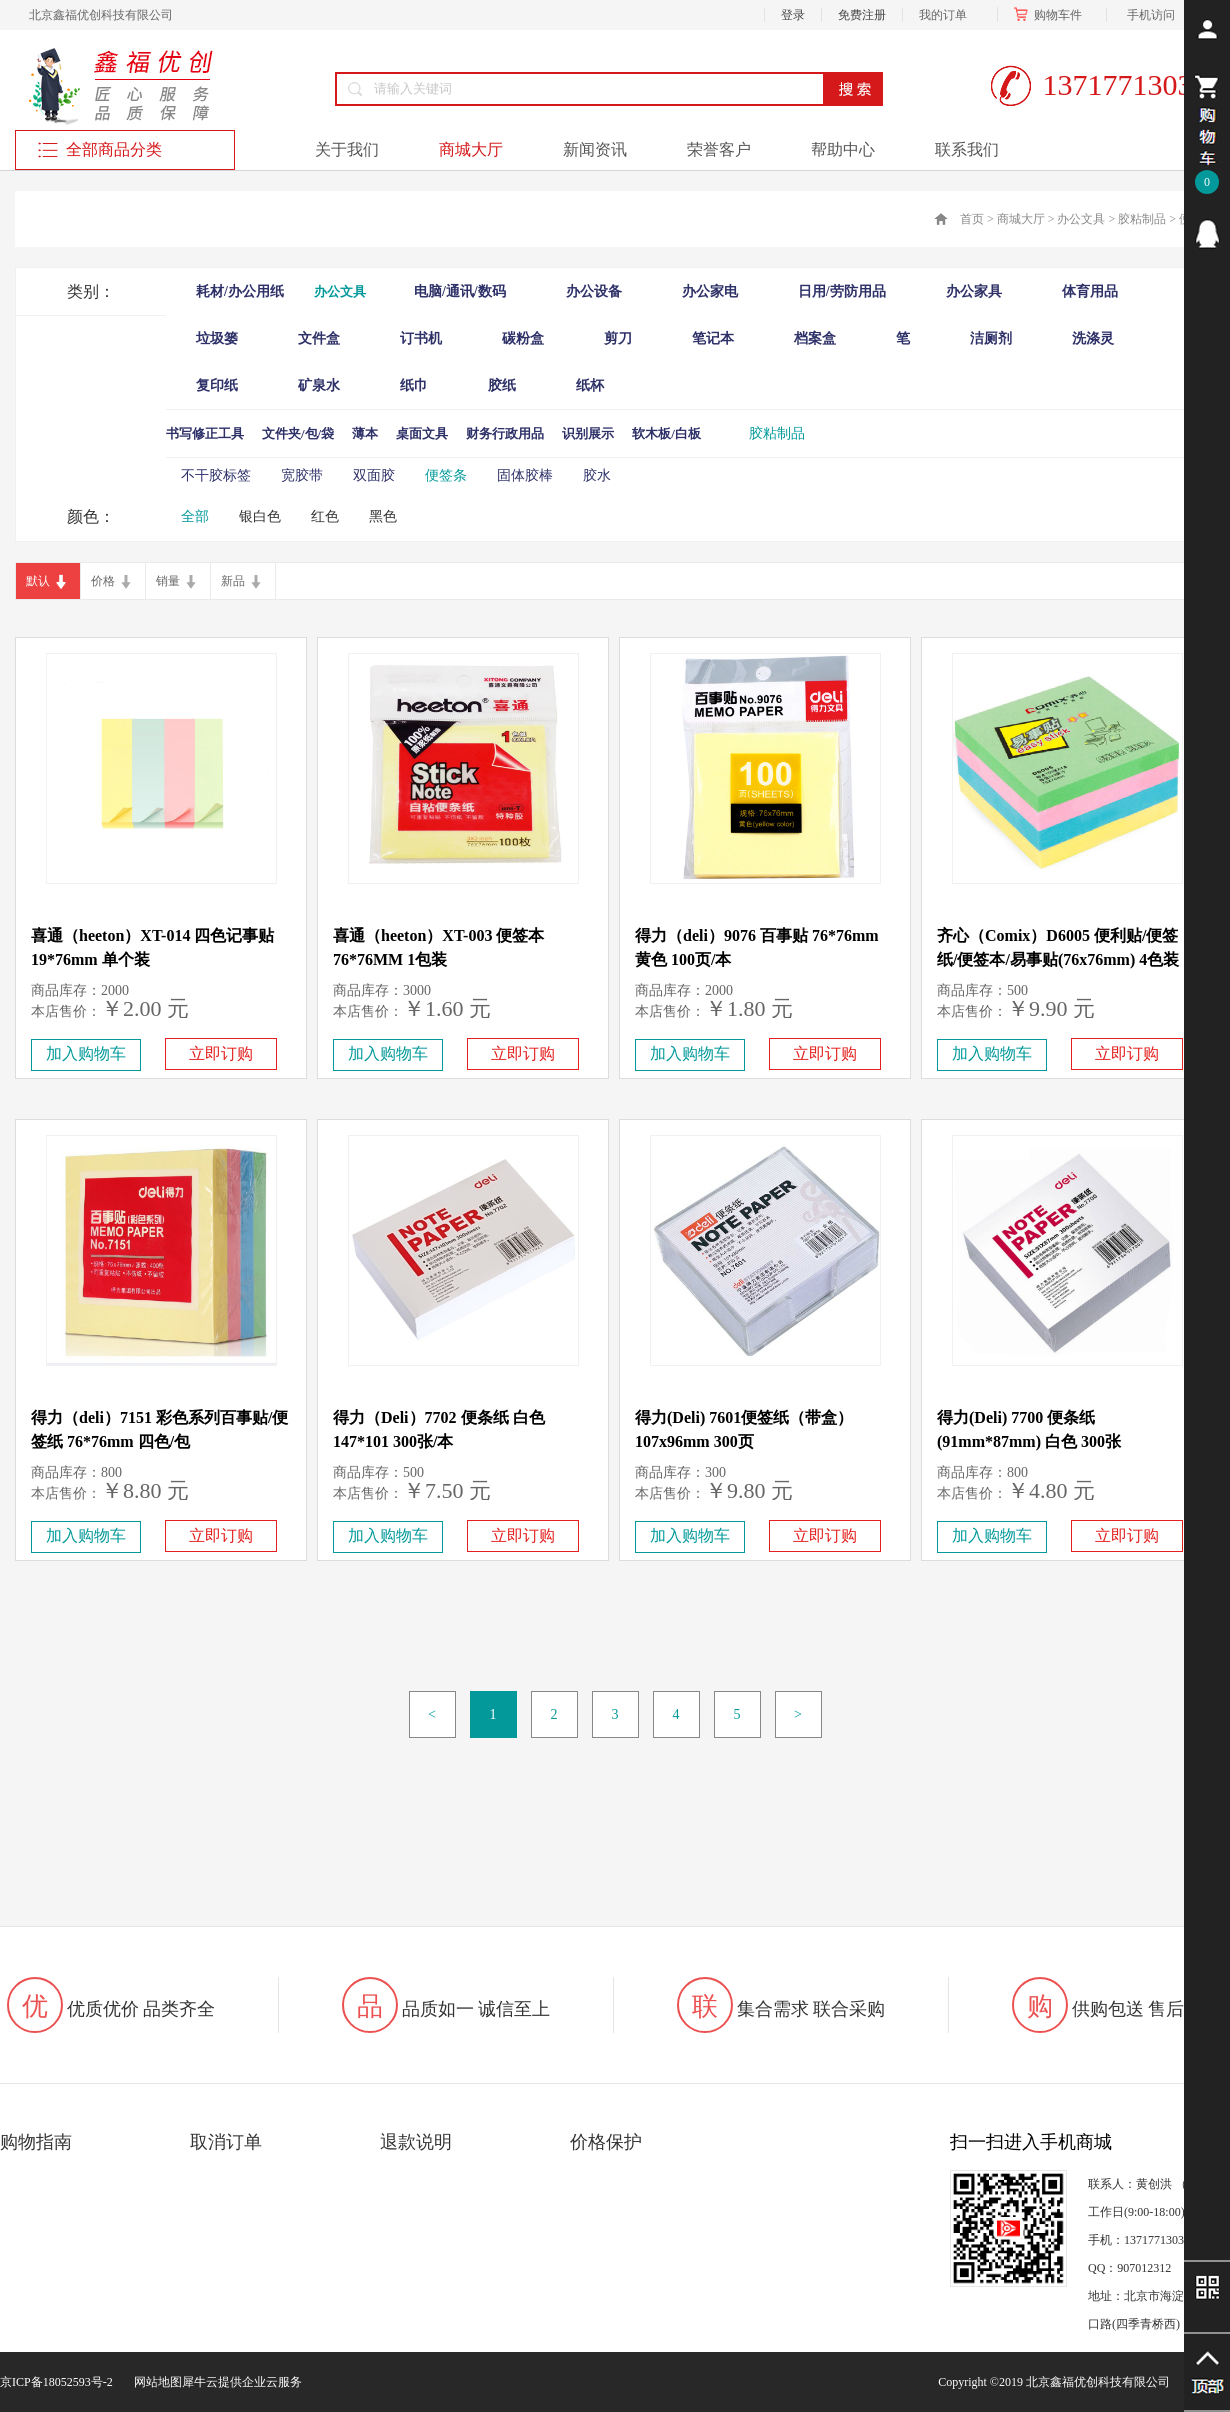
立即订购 (221, 1053)
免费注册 (862, 15)
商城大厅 (1021, 219)
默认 (38, 581)
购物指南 (36, 2142)
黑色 (383, 516)
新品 (233, 581)
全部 (195, 516)
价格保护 (606, 2142)
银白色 (260, 516)
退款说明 (416, 2142)
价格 (103, 581)
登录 (793, 15)
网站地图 (155, 2382)
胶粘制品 (1142, 219)
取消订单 (226, 2142)
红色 (325, 516)
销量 (168, 581)
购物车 (1052, 15)
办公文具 (1081, 219)
